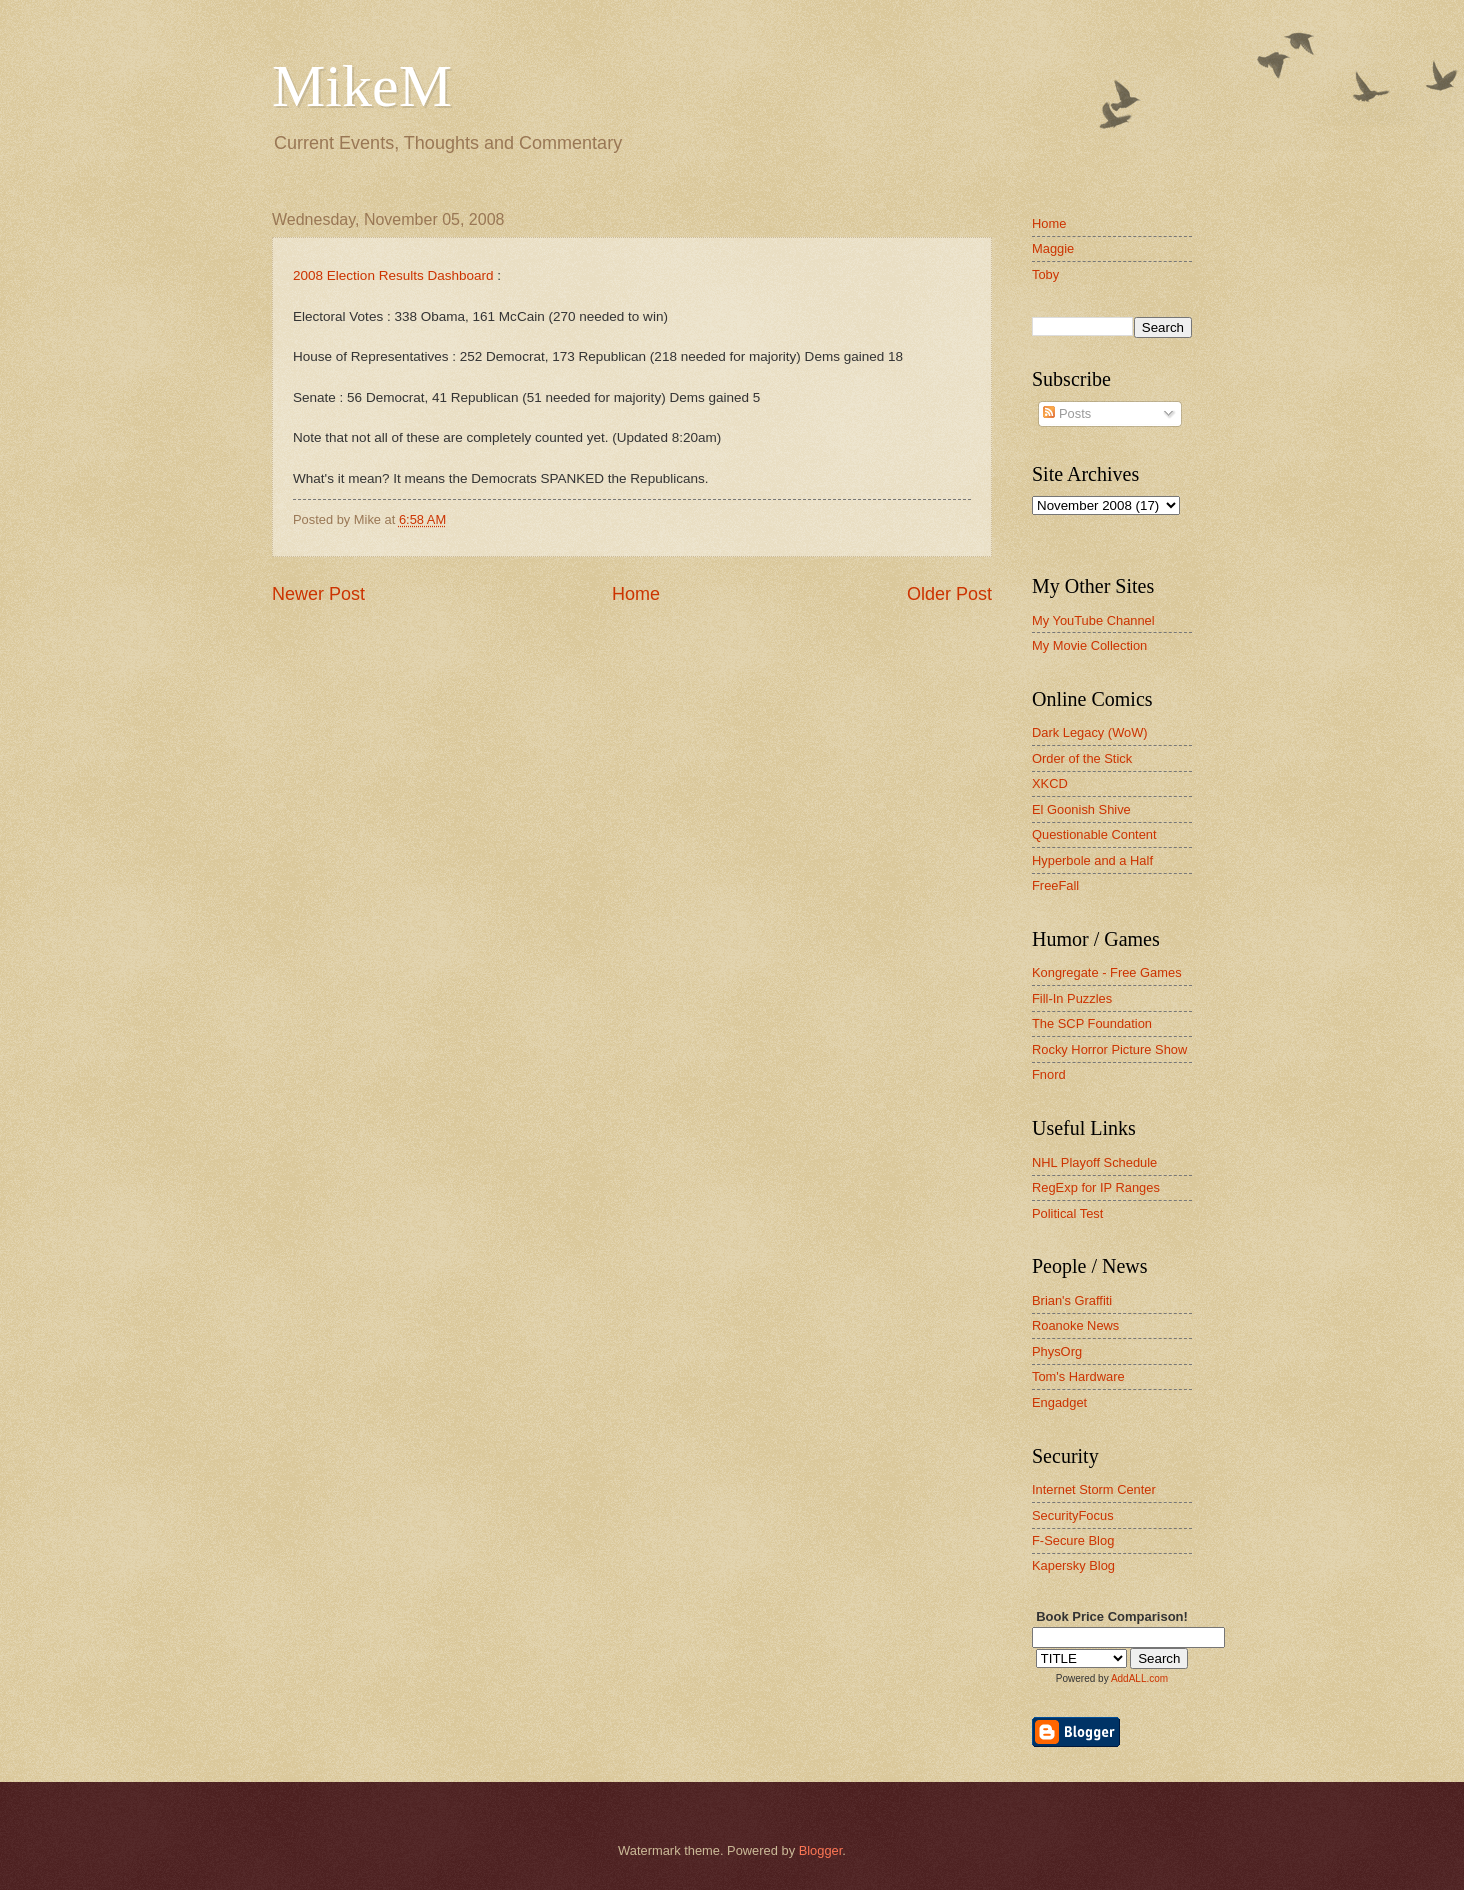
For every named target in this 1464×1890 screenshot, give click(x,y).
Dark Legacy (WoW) (1090, 732)
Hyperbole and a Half (1092, 860)
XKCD (1050, 783)
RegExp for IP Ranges (1096, 1187)
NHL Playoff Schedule (1094, 1162)
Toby (1045, 274)
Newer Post (318, 594)
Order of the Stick (1082, 758)
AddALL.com (1139, 1678)
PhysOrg (1057, 1351)
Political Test (1067, 1213)
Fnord (1049, 1074)
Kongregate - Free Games (1107, 972)
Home (636, 594)
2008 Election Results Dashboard (393, 275)
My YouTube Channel (1093, 620)
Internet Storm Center (1094, 1489)
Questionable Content (1094, 834)
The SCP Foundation (1092, 1023)
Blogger (821, 1850)
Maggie (1053, 248)
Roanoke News (1075, 1325)
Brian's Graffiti (1072, 1300)
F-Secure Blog (1073, 1540)
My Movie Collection (1089, 645)
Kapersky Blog (1073, 1565)
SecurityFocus (1073, 1515)
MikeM (362, 86)
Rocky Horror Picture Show (1109, 1049)
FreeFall (1055, 885)
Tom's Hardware (1078, 1376)
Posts (1067, 413)
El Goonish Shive (1081, 809)
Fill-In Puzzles (1072, 998)
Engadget (1059, 1402)
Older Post (949, 594)
